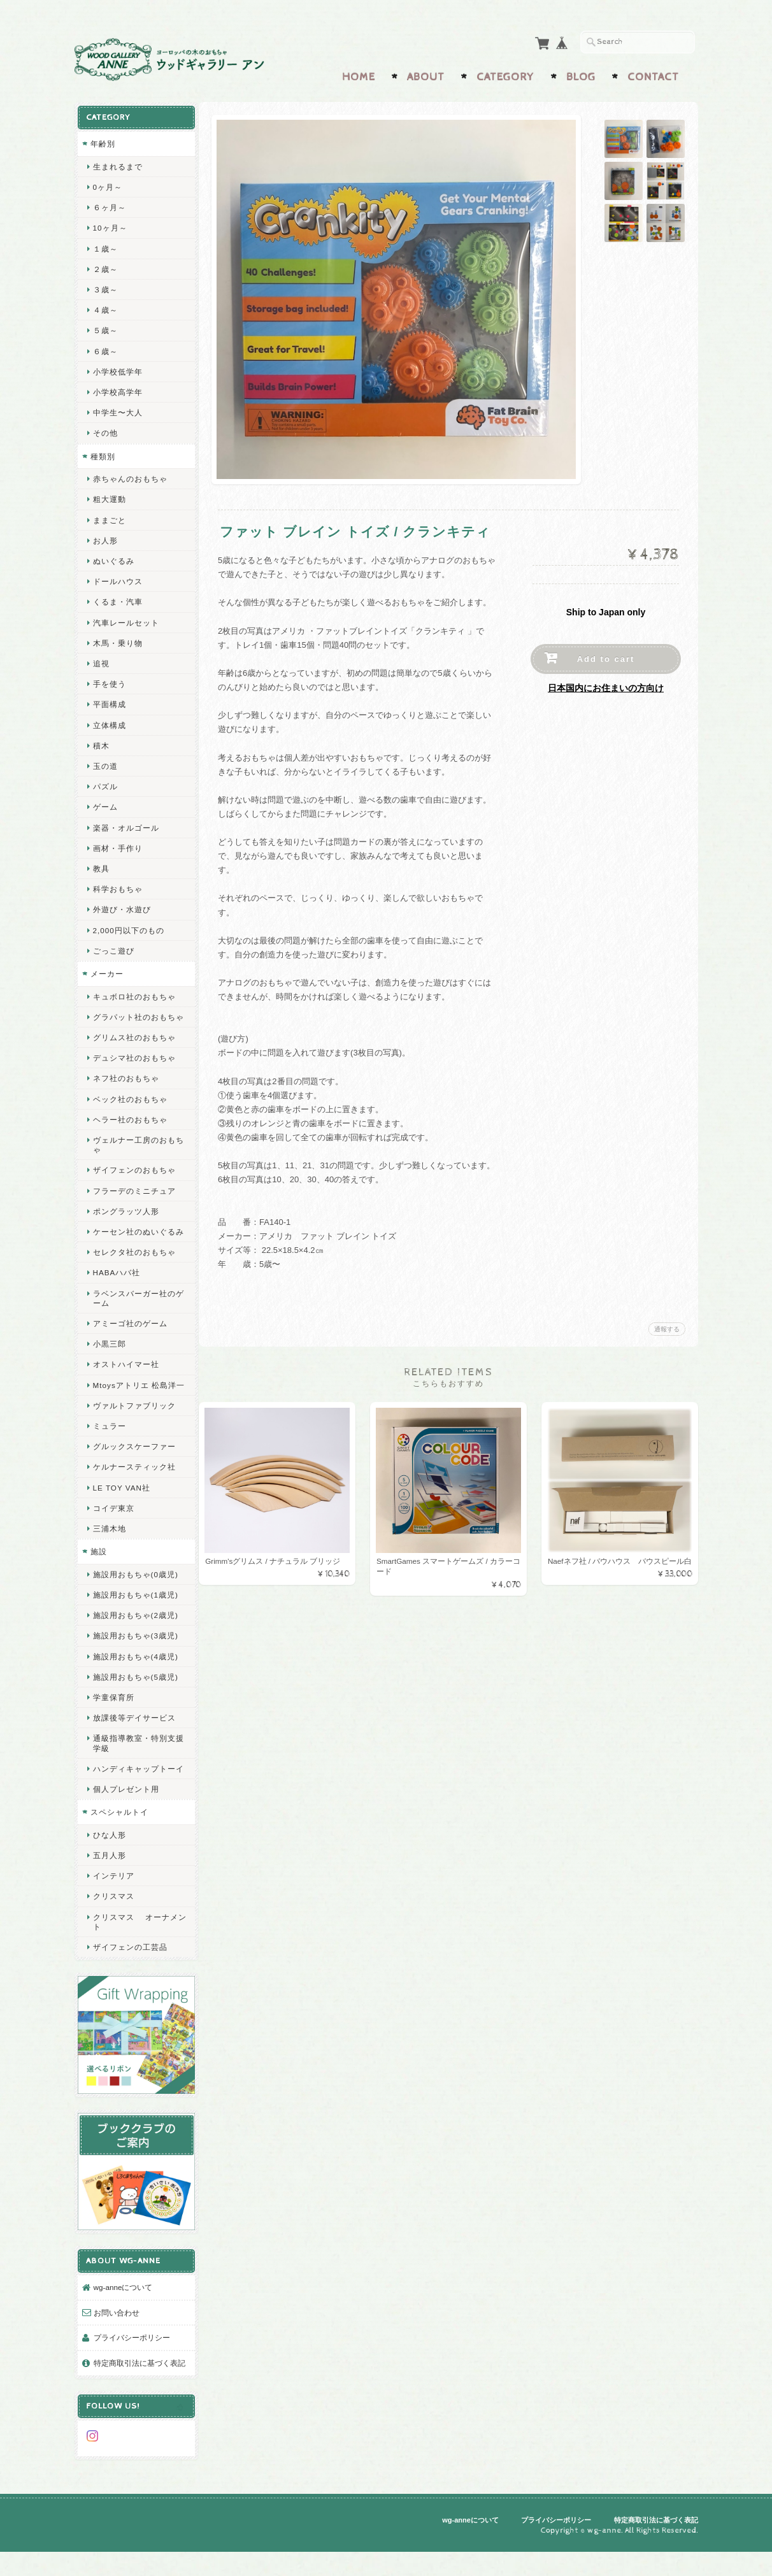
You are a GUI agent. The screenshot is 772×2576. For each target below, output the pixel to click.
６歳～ (104, 348)
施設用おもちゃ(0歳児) (135, 1600)
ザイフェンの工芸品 (129, 1983)
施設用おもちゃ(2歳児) (135, 1641)
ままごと (108, 517)
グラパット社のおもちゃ (133, 1018)
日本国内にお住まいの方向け (606, 685)
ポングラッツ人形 (125, 1217)
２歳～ (104, 266)
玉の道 (104, 763)
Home (358, 74)
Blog (581, 74)
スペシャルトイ (119, 1847)
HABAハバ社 (116, 1289)
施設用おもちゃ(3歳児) (135, 1661)
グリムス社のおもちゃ (133, 1044)
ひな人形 (108, 1870)
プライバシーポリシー (131, 2355)
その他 (104, 430)
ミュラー (108, 1452)
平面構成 (108, 701)
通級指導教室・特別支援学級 (133, 1769)
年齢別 (102, 140)
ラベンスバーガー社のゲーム (133, 1314)
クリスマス (113, 1932)
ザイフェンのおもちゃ (133, 1177)
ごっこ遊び (113, 947)
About (426, 74)
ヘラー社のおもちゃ (129, 1126)
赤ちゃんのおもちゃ (129, 475)
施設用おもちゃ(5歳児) (135, 1702)
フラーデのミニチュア (133, 1197)
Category (505, 74)
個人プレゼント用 (125, 1825)
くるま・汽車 (117, 598)
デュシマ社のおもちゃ (133, 1064)
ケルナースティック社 (133, 1493)
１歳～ (104, 245)
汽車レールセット (125, 619)
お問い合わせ (116, 2330)
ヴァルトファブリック (133, 1431)
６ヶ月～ (108, 204)
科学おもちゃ (117, 886)
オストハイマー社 (125, 1381)
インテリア (113, 1911)
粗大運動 (108, 496)
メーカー (106, 970)
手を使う (108, 680)
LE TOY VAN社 (121, 1513)
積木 (100, 742)
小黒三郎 (108, 1360)
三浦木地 (108, 1554)
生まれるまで (117, 163)
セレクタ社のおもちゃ (133, 1268)
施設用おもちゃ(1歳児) (135, 1621)
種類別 (102, 453)
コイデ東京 (113, 1533)
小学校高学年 (117, 389)
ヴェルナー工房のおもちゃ (133, 1151)
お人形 (104, 537)
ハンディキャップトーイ (133, 1799)
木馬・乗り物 (117, 640)
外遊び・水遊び (121, 906)
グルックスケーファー (133, 1472)
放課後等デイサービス (133, 1744)
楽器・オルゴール (125, 824)
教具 (100, 865)
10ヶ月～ (109, 224)
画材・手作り (117, 845)
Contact (653, 74)
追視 (100, 660)
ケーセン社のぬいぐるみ (133, 1243)
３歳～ (104, 286)
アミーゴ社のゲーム (129, 1339)
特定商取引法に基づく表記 (135, 2386)
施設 (98, 1577)
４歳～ (104, 307)
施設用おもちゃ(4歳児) (135, 1682)
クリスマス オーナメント (135, 1957)
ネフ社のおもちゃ (125, 1085)
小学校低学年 (117, 368)
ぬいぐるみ (113, 558)
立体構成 (108, 722)
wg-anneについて (122, 2304)
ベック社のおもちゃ (129, 1105)
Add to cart (606, 656)
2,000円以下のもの (128, 927)
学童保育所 (113, 1723)
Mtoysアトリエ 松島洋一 (134, 1406)
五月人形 (108, 1891)
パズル (104, 783)
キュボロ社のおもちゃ (133, 993)
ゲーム (104, 803)
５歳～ (104, 327)
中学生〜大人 (117, 409)
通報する (667, 1326)
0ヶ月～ (107, 184)
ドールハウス (117, 578)
